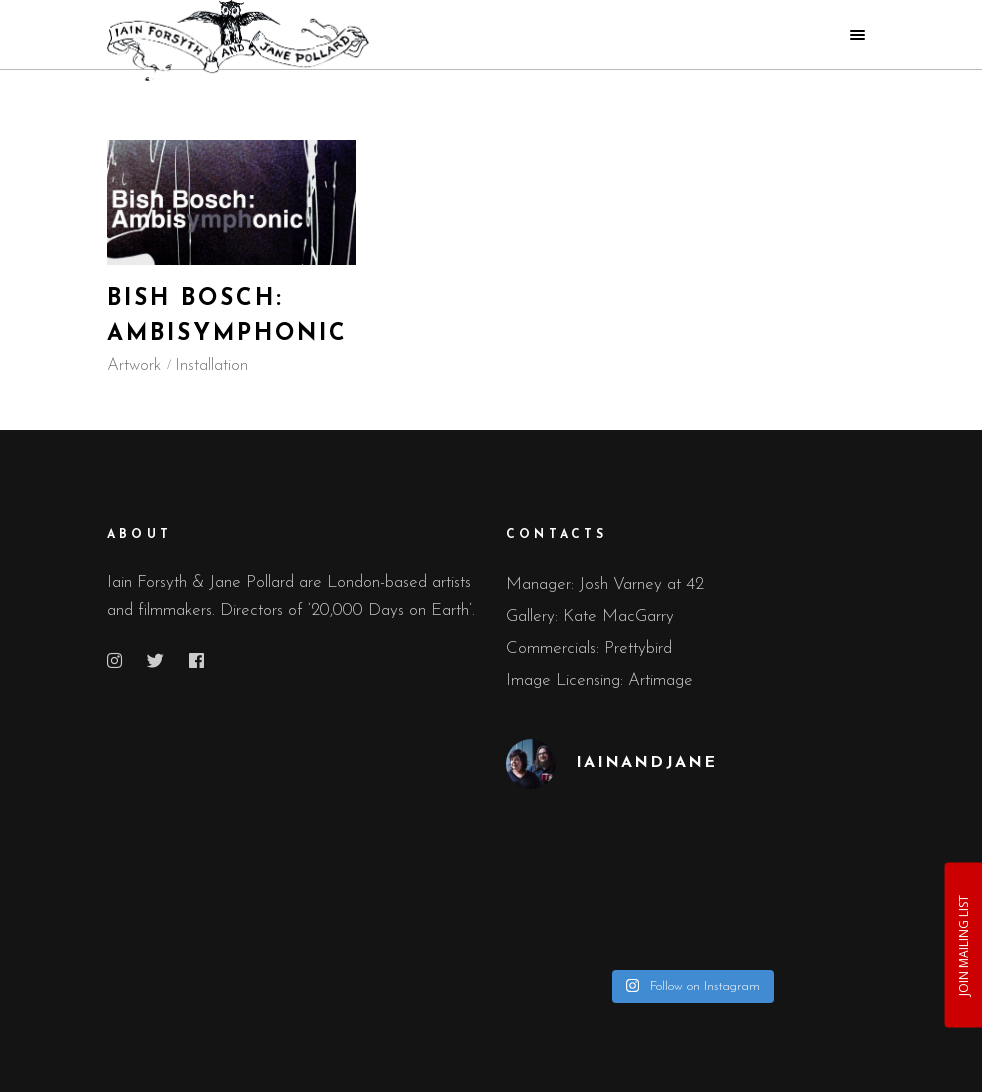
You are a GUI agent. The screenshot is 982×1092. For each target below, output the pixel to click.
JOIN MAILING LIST (962, 944)
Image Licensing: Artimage (599, 680)
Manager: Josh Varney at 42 (605, 584)
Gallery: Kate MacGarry (590, 616)
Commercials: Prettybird (589, 648)
